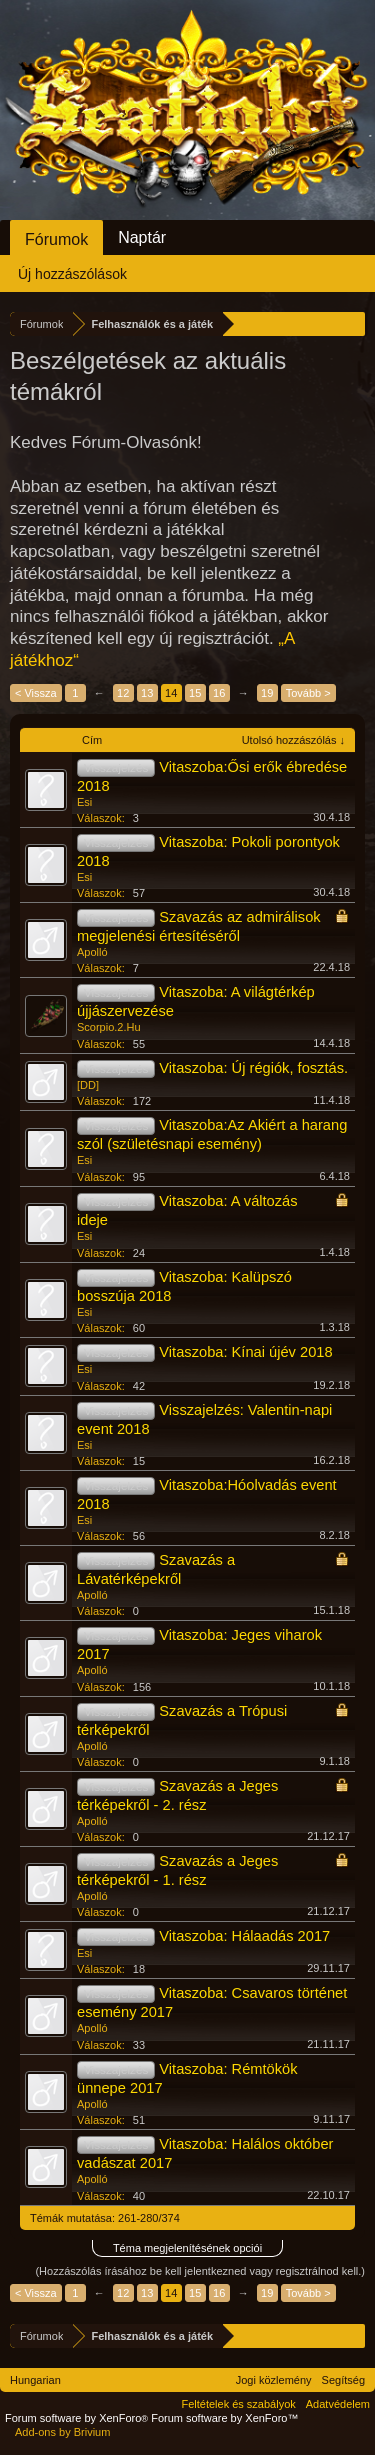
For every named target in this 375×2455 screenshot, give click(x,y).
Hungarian (35, 2380)
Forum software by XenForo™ (224, 2418)
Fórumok (56, 239)
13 (147, 693)
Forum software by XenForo (78, 2418)
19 (267, 693)
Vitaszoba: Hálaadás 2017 (244, 1936)
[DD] (88, 1085)
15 (195, 693)
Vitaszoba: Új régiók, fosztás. (253, 1068)
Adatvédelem (338, 2404)
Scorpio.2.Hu (109, 1027)
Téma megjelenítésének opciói (187, 2248)
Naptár (142, 237)
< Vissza (36, 693)
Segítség (343, 2380)
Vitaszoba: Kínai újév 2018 (245, 1352)
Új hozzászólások (72, 274)
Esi (84, 802)
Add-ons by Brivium (62, 2432)
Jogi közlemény (274, 2380)
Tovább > (308, 693)
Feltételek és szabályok (238, 2404)
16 (219, 693)
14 (171, 693)
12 (123, 693)
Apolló (92, 952)
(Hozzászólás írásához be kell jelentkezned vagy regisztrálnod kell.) (200, 2271)
